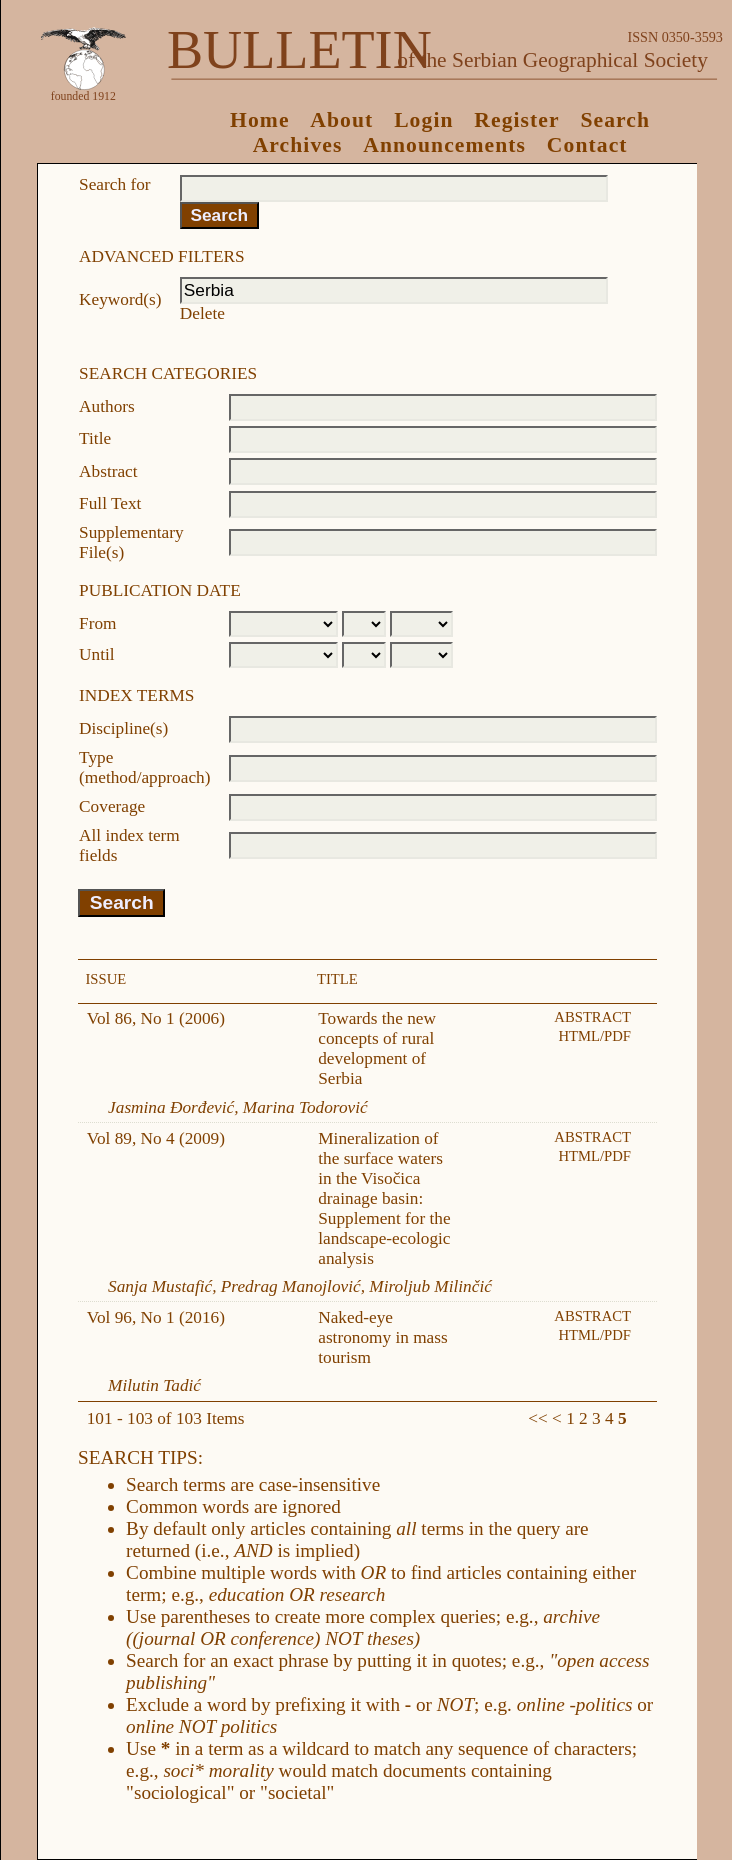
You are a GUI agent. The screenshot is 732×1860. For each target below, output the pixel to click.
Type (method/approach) (144, 767)
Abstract (108, 471)
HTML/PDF (594, 1036)
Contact (587, 145)
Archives (298, 145)
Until (97, 654)
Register (516, 120)
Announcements (444, 145)
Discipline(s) (123, 728)
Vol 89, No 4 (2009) (156, 1138)
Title (95, 438)
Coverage (112, 806)
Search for (114, 184)
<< (537, 1418)
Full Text (110, 503)
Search (615, 120)
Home (260, 120)
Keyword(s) (120, 299)
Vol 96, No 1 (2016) (156, 1317)
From (97, 623)
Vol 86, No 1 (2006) (156, 1018)
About (341, 120)
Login (423, 120)
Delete (202, 313)
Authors (107, 406)
